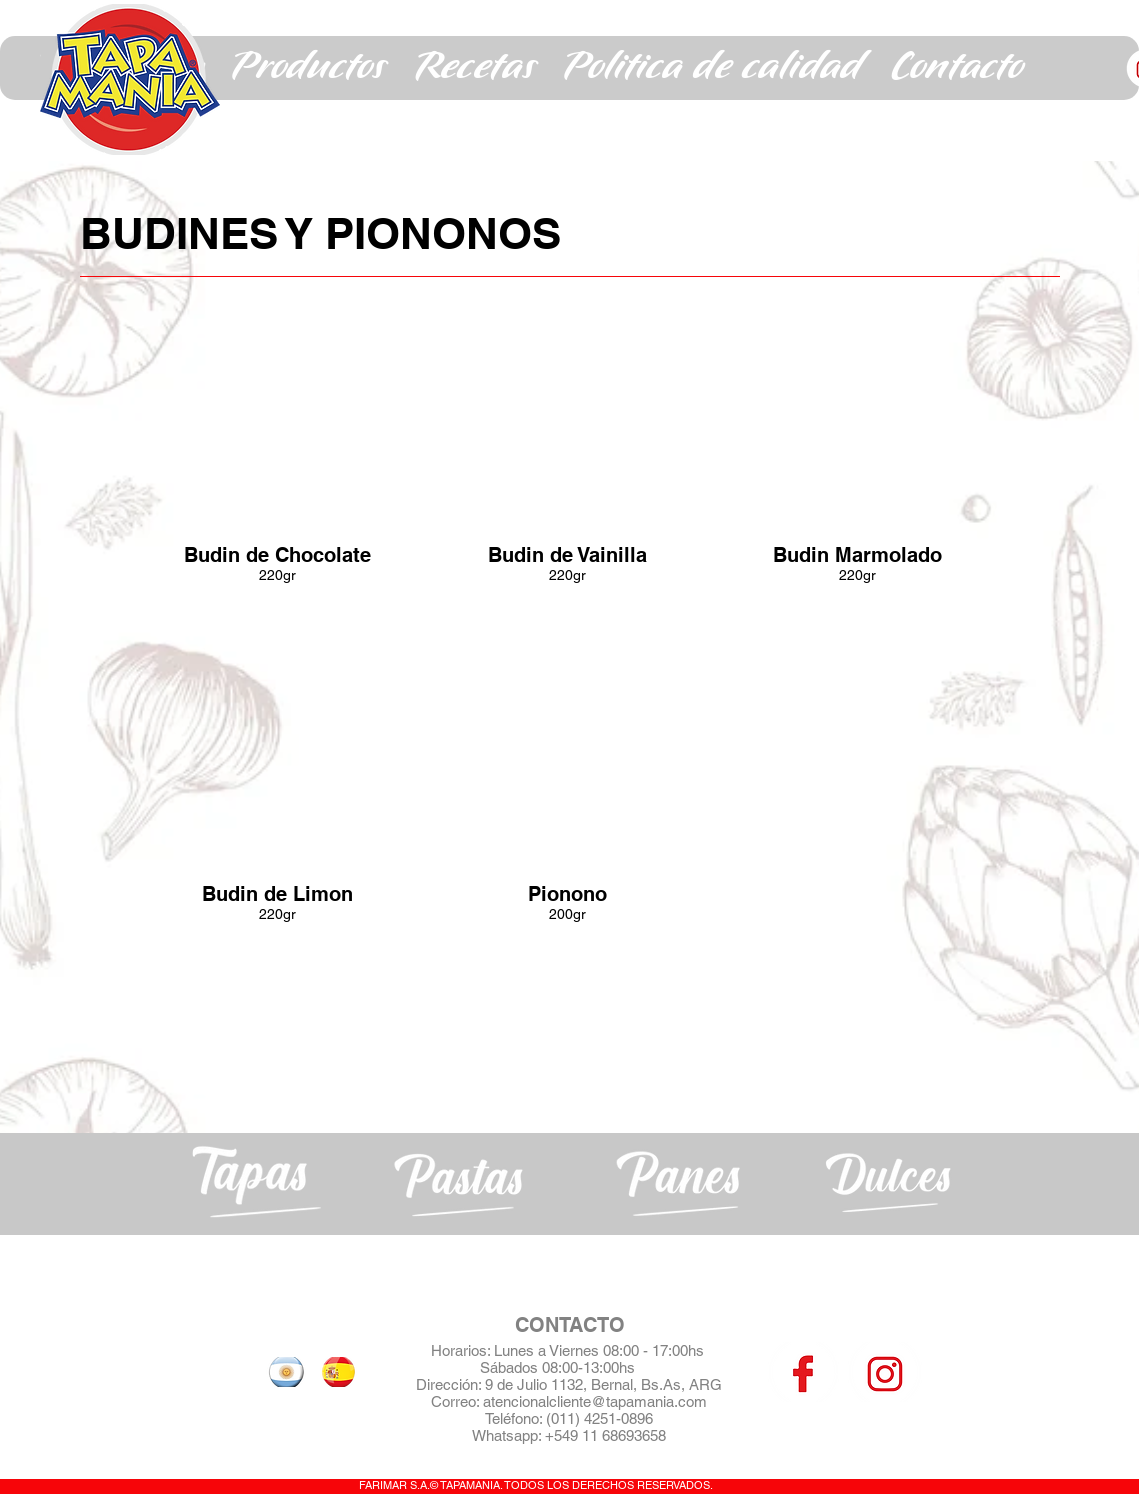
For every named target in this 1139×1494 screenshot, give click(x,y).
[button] (309, 68)
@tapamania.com (649, 1401)
